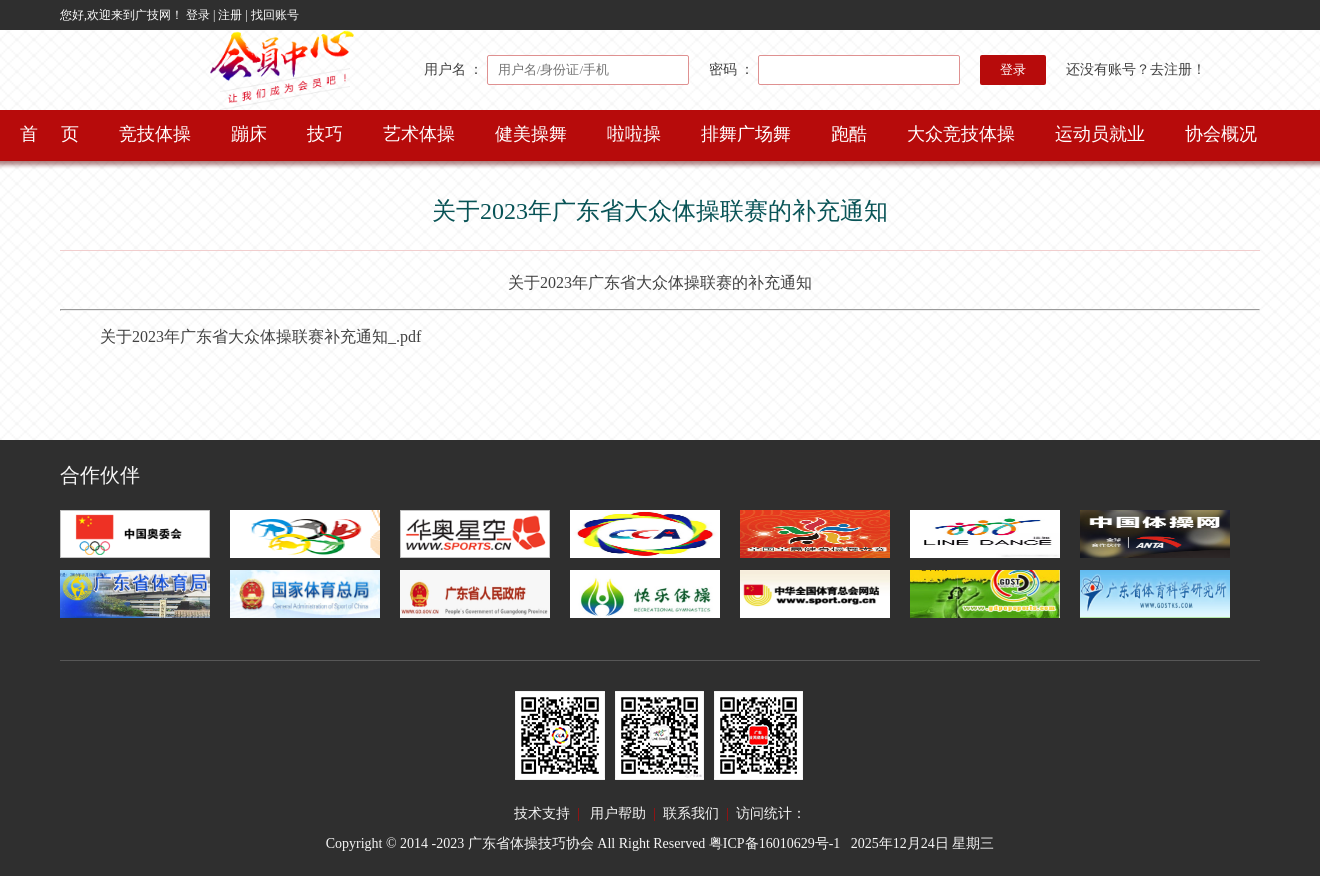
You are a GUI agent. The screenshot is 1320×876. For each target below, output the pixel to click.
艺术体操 (419, 134)
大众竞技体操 (961, 134)
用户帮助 (618, 813)
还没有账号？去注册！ (1136, 69)
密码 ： (834, 70)
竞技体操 (155, 134)
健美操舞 (531, 134)
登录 (198, 15)
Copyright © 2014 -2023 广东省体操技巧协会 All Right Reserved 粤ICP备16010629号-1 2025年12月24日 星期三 (660, 843)
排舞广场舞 (746, 134)
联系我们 (691, 813)
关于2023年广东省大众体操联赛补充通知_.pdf (260, 336)
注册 (230, 15)
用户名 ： (556, 70)
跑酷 (849, 134)
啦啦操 (634, 134)
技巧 (325, 134)
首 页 (49, 134)
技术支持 (542, 813)
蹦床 (249, 134)
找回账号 (275, 15)
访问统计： (771, 813)
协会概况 (1221, 134)
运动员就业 (1100, 134)
